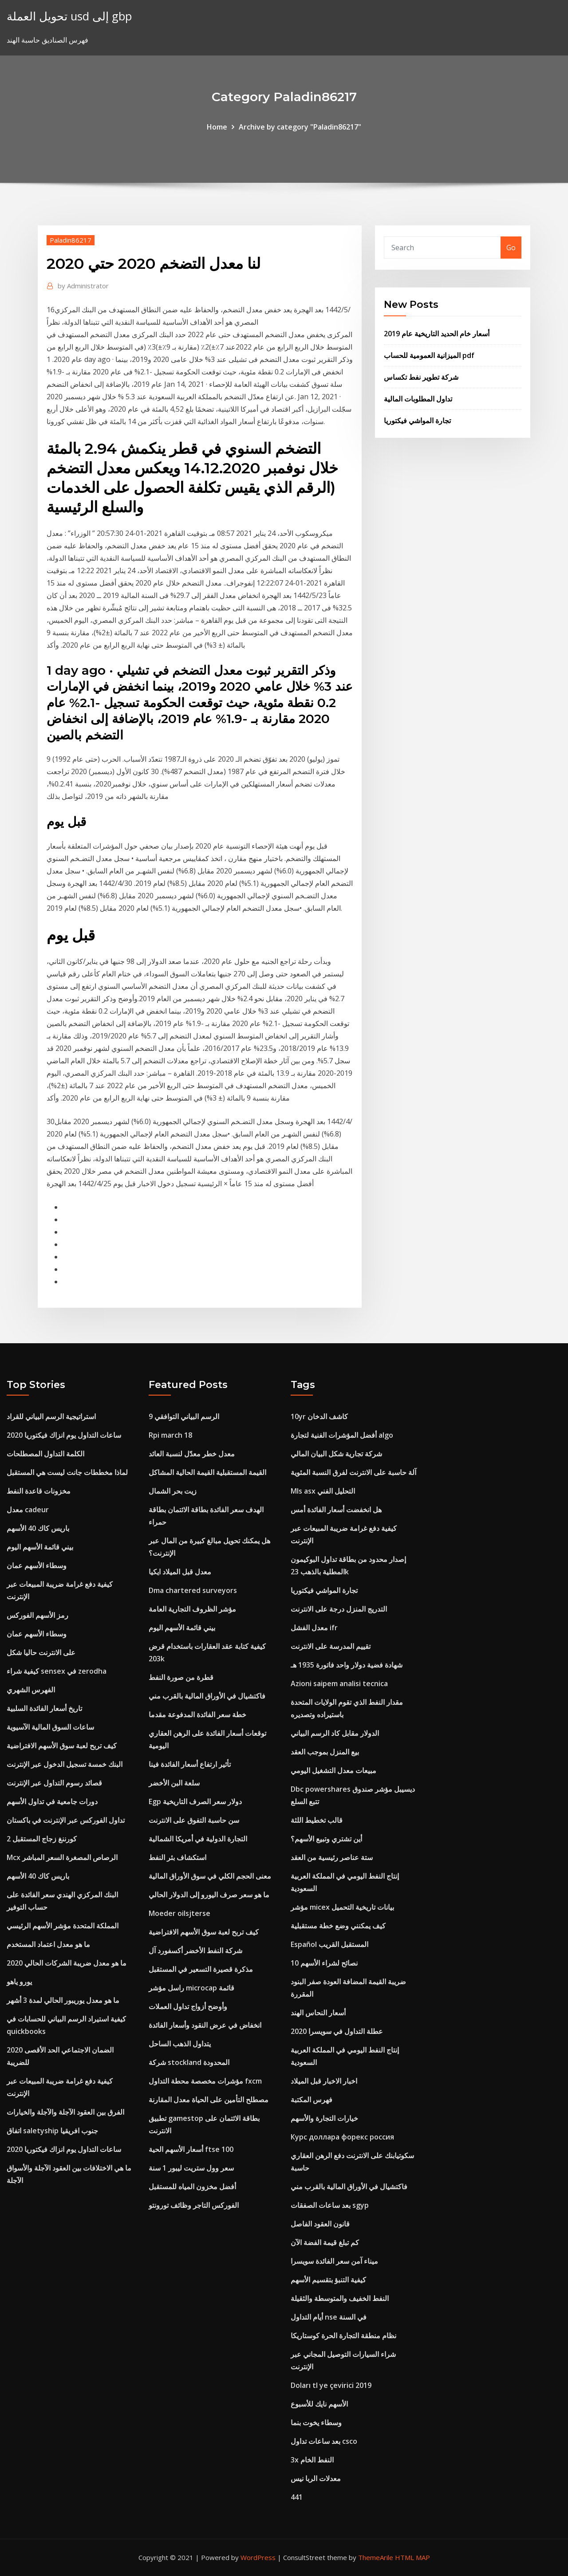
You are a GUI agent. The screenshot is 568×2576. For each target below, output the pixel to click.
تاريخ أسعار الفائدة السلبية (44, 1708)
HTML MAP (412, 2557)
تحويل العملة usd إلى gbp (69, 16)
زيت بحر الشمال (173, 1491)
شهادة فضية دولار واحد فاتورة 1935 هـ (346, 1665)
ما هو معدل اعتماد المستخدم (48, 1944)
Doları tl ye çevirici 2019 (331, 2385)
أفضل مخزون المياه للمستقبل (192, 2186)
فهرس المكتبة (311, 2099)
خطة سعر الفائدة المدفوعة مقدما (197, 1714)
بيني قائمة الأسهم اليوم (40, 1547)
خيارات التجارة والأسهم (324, 2118)
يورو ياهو (19, 1981)
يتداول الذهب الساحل (180, 2044)
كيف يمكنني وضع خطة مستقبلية (338, 1926)
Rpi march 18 (170, 1435)
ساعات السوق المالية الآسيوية (50, 1727)
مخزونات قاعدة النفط (39, 1491)
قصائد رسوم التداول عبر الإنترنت (54, 1783)
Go (511, 247)
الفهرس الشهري (31, 1690)
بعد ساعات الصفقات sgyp (330, 2205)
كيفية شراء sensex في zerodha (56, 1671)
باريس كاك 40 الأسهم (38, 1528)
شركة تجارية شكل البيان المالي (336, 1454)
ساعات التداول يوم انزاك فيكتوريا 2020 (64, 1435)
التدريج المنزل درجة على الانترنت (339, 1609)
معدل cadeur (28, 1509)
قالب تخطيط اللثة (317, 1820)
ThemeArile (375, 2557)
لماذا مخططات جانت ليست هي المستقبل (67, 1472)
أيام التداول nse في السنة (329, 2317)
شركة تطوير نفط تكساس (421, 377)
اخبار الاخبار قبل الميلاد (324, 2081)
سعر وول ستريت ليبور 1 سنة (191, 2168)
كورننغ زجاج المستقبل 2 (42, 1839)
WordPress (258, 2557)
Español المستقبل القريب (329, 1944)
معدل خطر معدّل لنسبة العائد (192, 1454)
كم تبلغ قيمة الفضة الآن (325, 2242)
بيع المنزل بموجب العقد (325, 1752)
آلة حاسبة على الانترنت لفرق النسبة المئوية (353, 1472)
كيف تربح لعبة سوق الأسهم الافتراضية (62, 1745)
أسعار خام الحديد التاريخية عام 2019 (436, 333)
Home (217, 127)
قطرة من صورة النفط (181, 1677)
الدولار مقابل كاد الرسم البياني (335, 1733)
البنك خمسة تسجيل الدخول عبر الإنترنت (64, 1764)
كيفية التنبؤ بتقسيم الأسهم (328, 2280)
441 (297, 2497)
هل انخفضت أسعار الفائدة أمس (336, 1509)
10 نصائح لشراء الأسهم (324, 1963)
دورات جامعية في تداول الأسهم (52, 1801)
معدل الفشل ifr (314, 1627)
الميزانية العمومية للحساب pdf (429, 355)
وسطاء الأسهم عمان (37, 1565)
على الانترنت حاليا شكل (41, 1652)
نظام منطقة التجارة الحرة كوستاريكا (343, 2335)
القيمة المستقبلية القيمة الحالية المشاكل (207, 1472)
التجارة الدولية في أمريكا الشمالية (198, 1839)
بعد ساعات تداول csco (324, 2441)
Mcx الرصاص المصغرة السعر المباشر (62, 1857)
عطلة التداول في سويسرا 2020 (337, 2031)
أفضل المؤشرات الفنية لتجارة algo (342, 1435)
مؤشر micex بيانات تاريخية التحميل (342, 1907)
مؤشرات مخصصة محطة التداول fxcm (205, 2081)
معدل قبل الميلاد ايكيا (180, 1572)
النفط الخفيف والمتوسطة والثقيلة (340, 2298)
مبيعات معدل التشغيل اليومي (333, 1770)
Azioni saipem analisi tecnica (339, 1683)
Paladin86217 (70, 240)
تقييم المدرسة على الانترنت (331, 1646)
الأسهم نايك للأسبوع (319, 2404)
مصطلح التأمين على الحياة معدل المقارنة (208, 2099)
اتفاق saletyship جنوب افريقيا (52, 2131)
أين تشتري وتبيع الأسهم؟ (326, 1839)
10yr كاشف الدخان (319, 1416)
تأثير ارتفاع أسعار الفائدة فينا (190, 1764)
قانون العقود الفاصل (320, 2224)
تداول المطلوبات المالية (418, 399)
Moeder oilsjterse (179, 1913)
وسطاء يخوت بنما (316, 2422)
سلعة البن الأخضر (174, 1783)
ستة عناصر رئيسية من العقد (332, 1857)
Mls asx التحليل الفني (323, 1491)
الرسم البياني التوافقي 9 (184, 1416)
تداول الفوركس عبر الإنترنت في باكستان (66, 1820)
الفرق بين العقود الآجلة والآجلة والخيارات (65, 2112)
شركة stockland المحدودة (189, 2062)
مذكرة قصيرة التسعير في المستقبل (201, 1969)
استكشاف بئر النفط (177, 1857)
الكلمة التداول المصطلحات (45, 1454)
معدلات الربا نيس (316, 2478)
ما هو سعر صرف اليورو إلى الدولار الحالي (209, 1895)
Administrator (83, 285)
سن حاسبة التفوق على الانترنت (194, 1820)
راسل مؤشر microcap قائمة (191, 1988)
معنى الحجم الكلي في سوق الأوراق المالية (210, 1876)
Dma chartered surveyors (193, 1590)
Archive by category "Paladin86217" (300, 127)
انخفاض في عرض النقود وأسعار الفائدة (205, 2025)
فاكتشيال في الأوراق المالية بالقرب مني (207, 1696)
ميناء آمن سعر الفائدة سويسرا (334, 2261)
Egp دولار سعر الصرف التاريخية (195, 1801)
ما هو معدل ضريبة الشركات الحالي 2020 (66, 1963)
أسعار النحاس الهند (318, 2013)
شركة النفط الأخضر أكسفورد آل (195, 1950)
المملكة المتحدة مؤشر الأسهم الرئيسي (62, 1926)
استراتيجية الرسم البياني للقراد (51, 1416)
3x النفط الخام (312, 2460)
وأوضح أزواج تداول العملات (188, 2006)
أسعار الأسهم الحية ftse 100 (191, 2149)
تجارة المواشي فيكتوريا (417, 420)
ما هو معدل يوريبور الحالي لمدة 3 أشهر (63, 2000)
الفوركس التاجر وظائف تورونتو (194, 2205)
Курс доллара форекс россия (342, 2137)
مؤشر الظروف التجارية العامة (192, 1609)
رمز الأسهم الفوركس (37, 1615)
